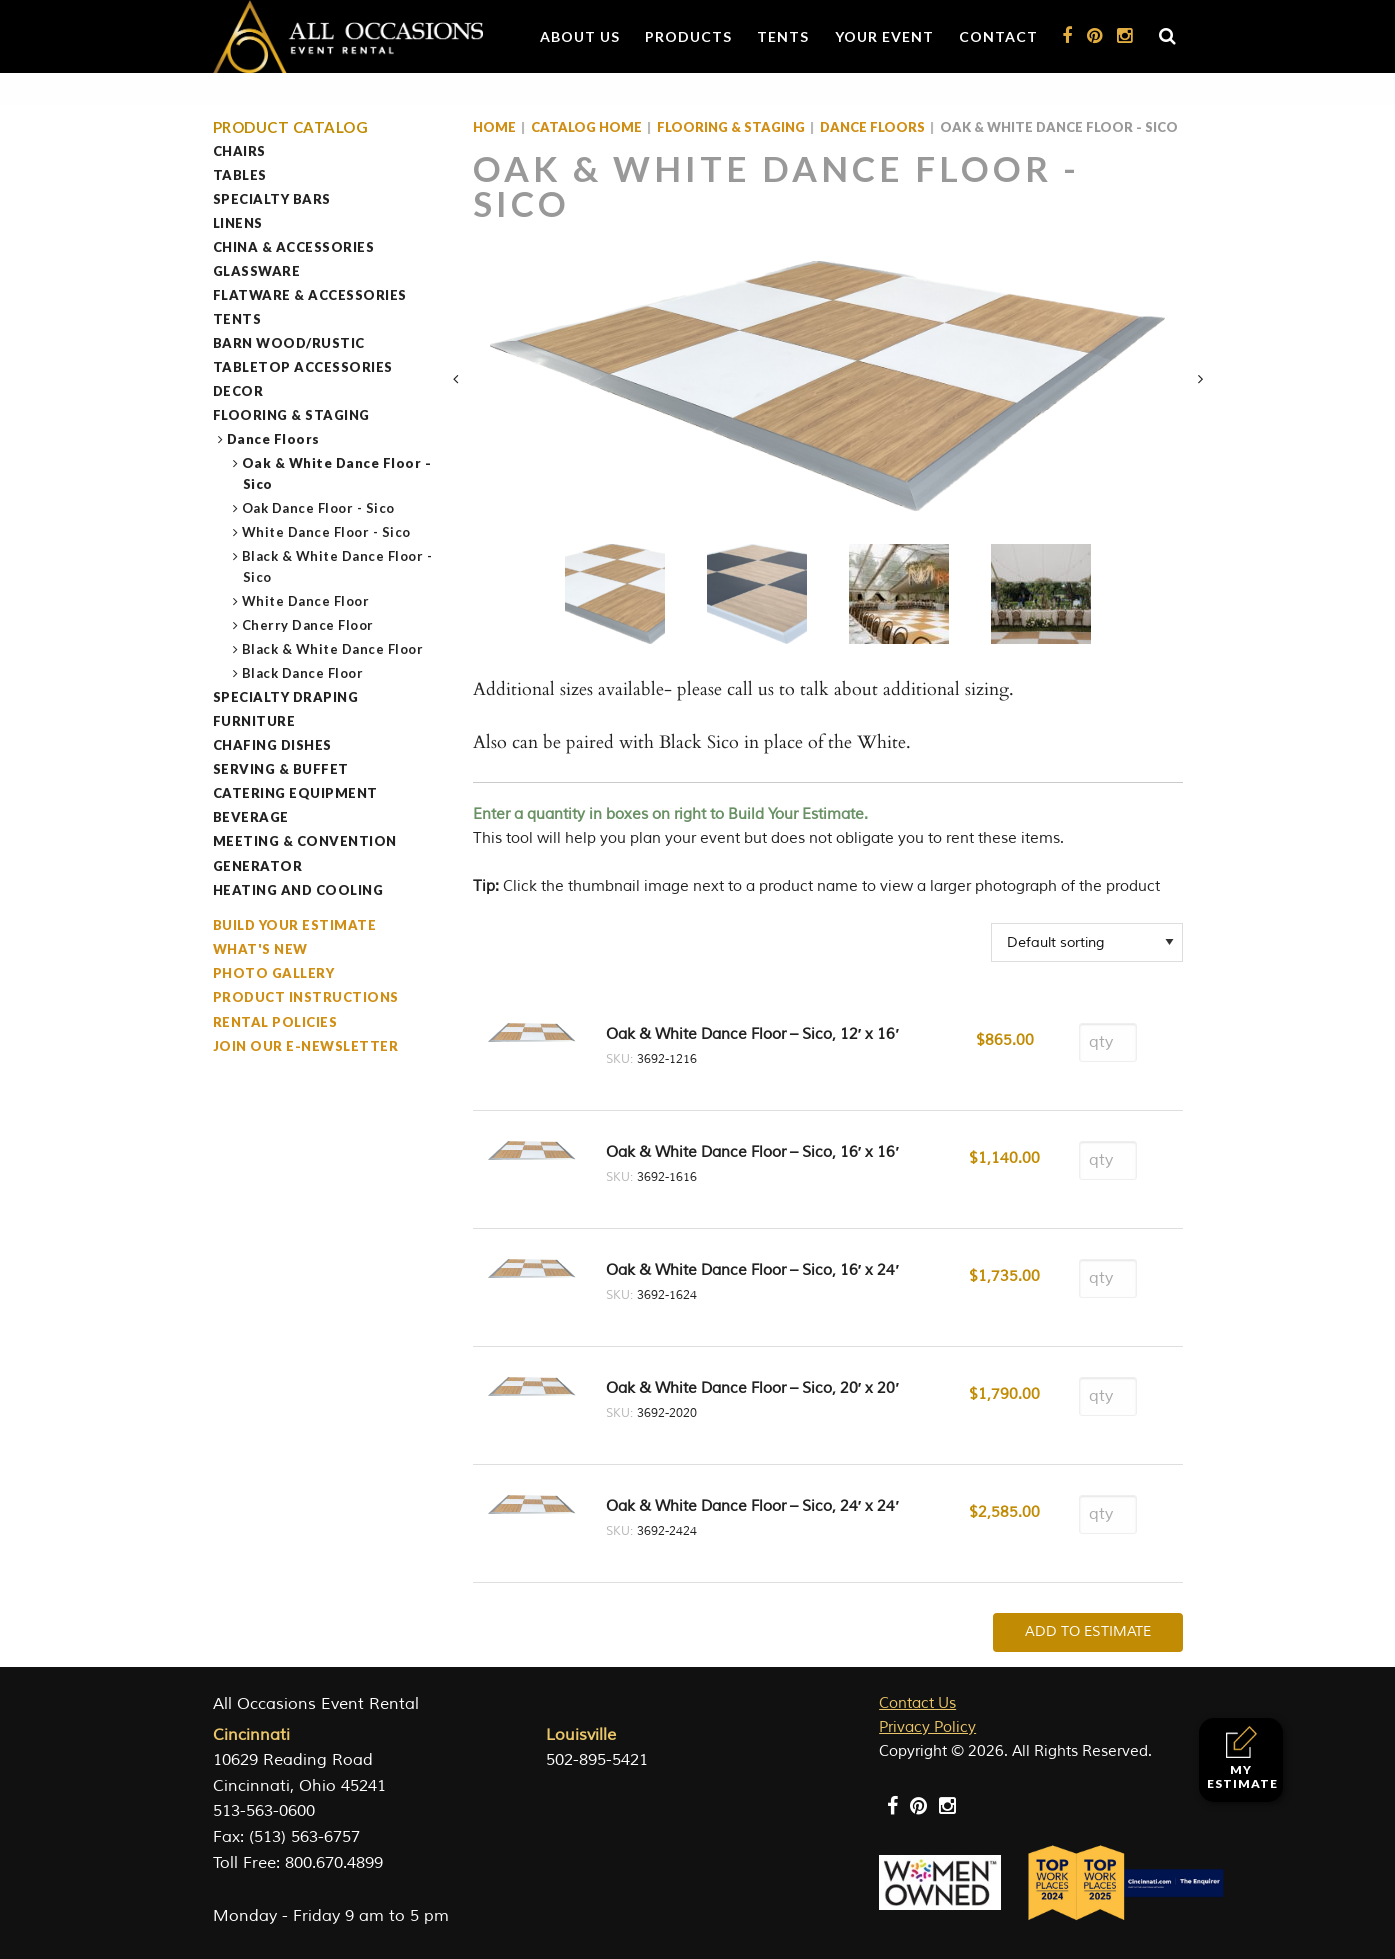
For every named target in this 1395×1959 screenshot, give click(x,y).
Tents (783, 36)
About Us (580, 36)
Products (688, 36)
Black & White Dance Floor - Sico (338, 566)
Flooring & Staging (291, 415)
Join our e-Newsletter (306, 1046)
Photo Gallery (274, 973)
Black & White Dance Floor (333, 649)
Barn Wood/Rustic (289, 343)
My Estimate (1242, 1758)
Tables (240, 175)
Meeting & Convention (305, 841)
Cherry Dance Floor (308, 625)
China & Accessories (294, 247)
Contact (998, 36)
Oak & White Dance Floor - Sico (337, 473)
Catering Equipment (295, 793)
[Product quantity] (1108, 1042)
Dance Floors (274, 439)
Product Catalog (291, 127)
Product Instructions (306, 997)
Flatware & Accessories (310, 295)
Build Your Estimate (295, 925)
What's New (260, 949)
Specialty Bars (272, 199)
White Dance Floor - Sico (327, 532)
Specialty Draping (286, 697)
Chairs (239, 151)
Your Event (884, 36)
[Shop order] (1087, 942)
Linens (238, 223)
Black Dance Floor (303, 673)
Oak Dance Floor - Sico (319, 508)
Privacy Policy (927, 1727)
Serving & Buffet (281, 769)
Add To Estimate (1088, 1631)
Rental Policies (275, 1022)
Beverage (251, 817)
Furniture (254, 721)
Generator (258, 866)
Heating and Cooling (298, 890)
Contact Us (917, 1703)
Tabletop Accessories (303, 367)
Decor (238, 391)
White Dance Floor (306, 601)
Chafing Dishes (272, 745)
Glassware (257, 271)
